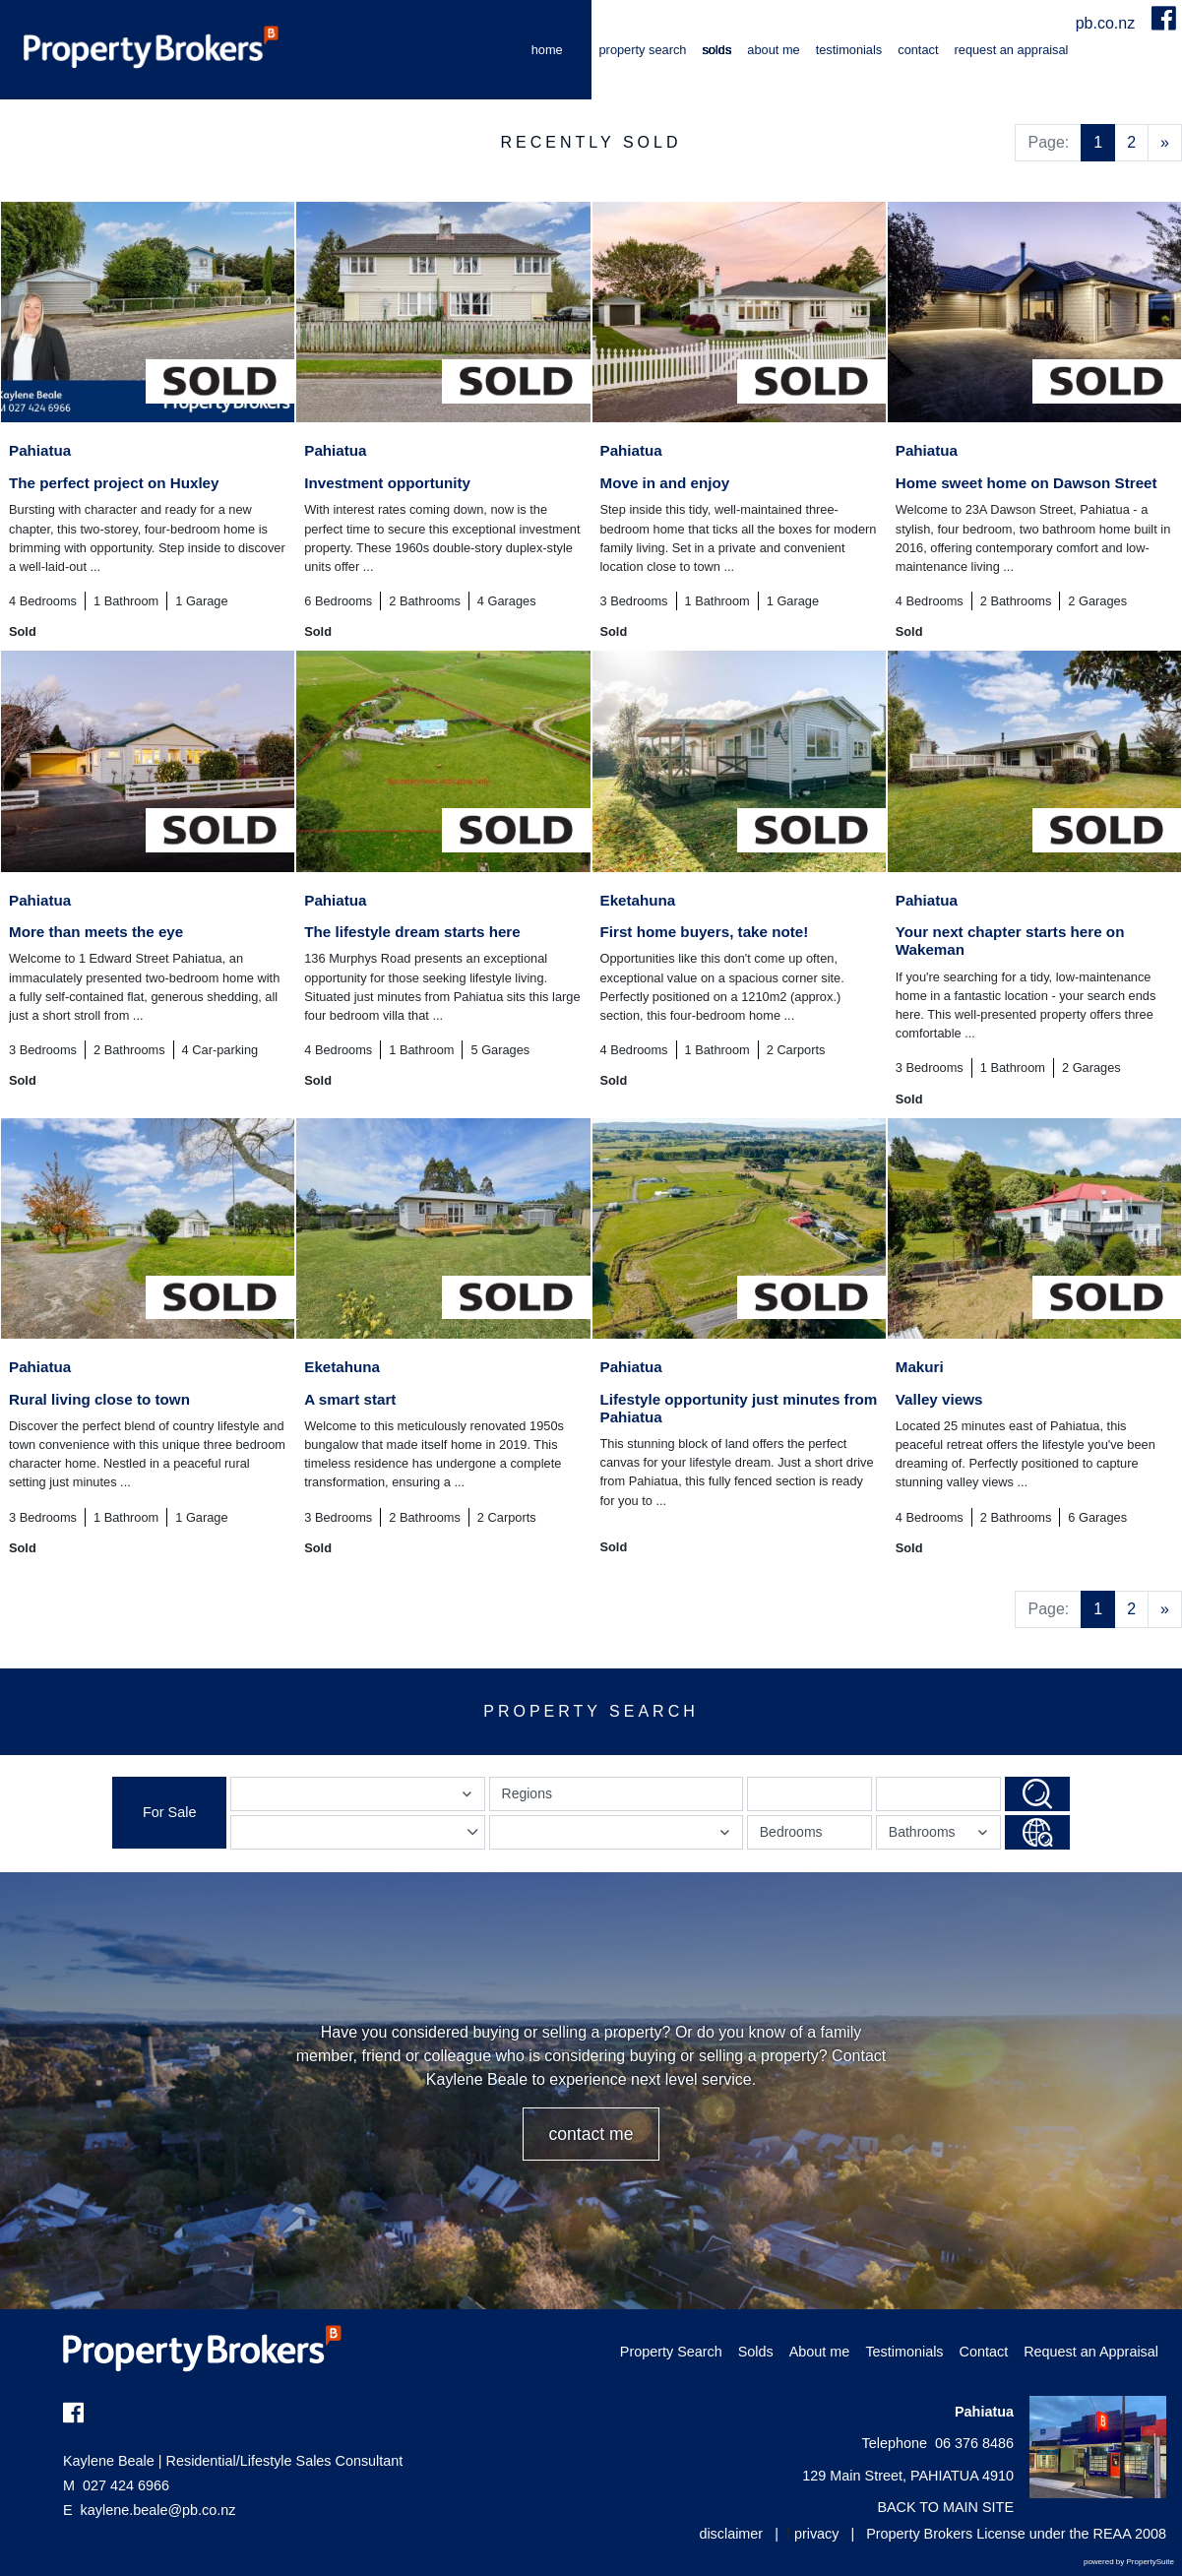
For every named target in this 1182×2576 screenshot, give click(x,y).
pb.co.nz (1108, 23)
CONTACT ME (590, 2134)
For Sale (169, 1812)
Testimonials (849, 49)
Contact (918, 49)
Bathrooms (941, 1836)
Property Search (643, 49)
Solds (716, 49)
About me (773, 49)
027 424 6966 (116, 2485)
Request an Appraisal (1012, 49)
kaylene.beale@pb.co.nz (158, 2510)
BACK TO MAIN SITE (945, 2507)
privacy (817, 2534)
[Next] (1165, 142)
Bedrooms (791, 1832)
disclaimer (731, 2534)
